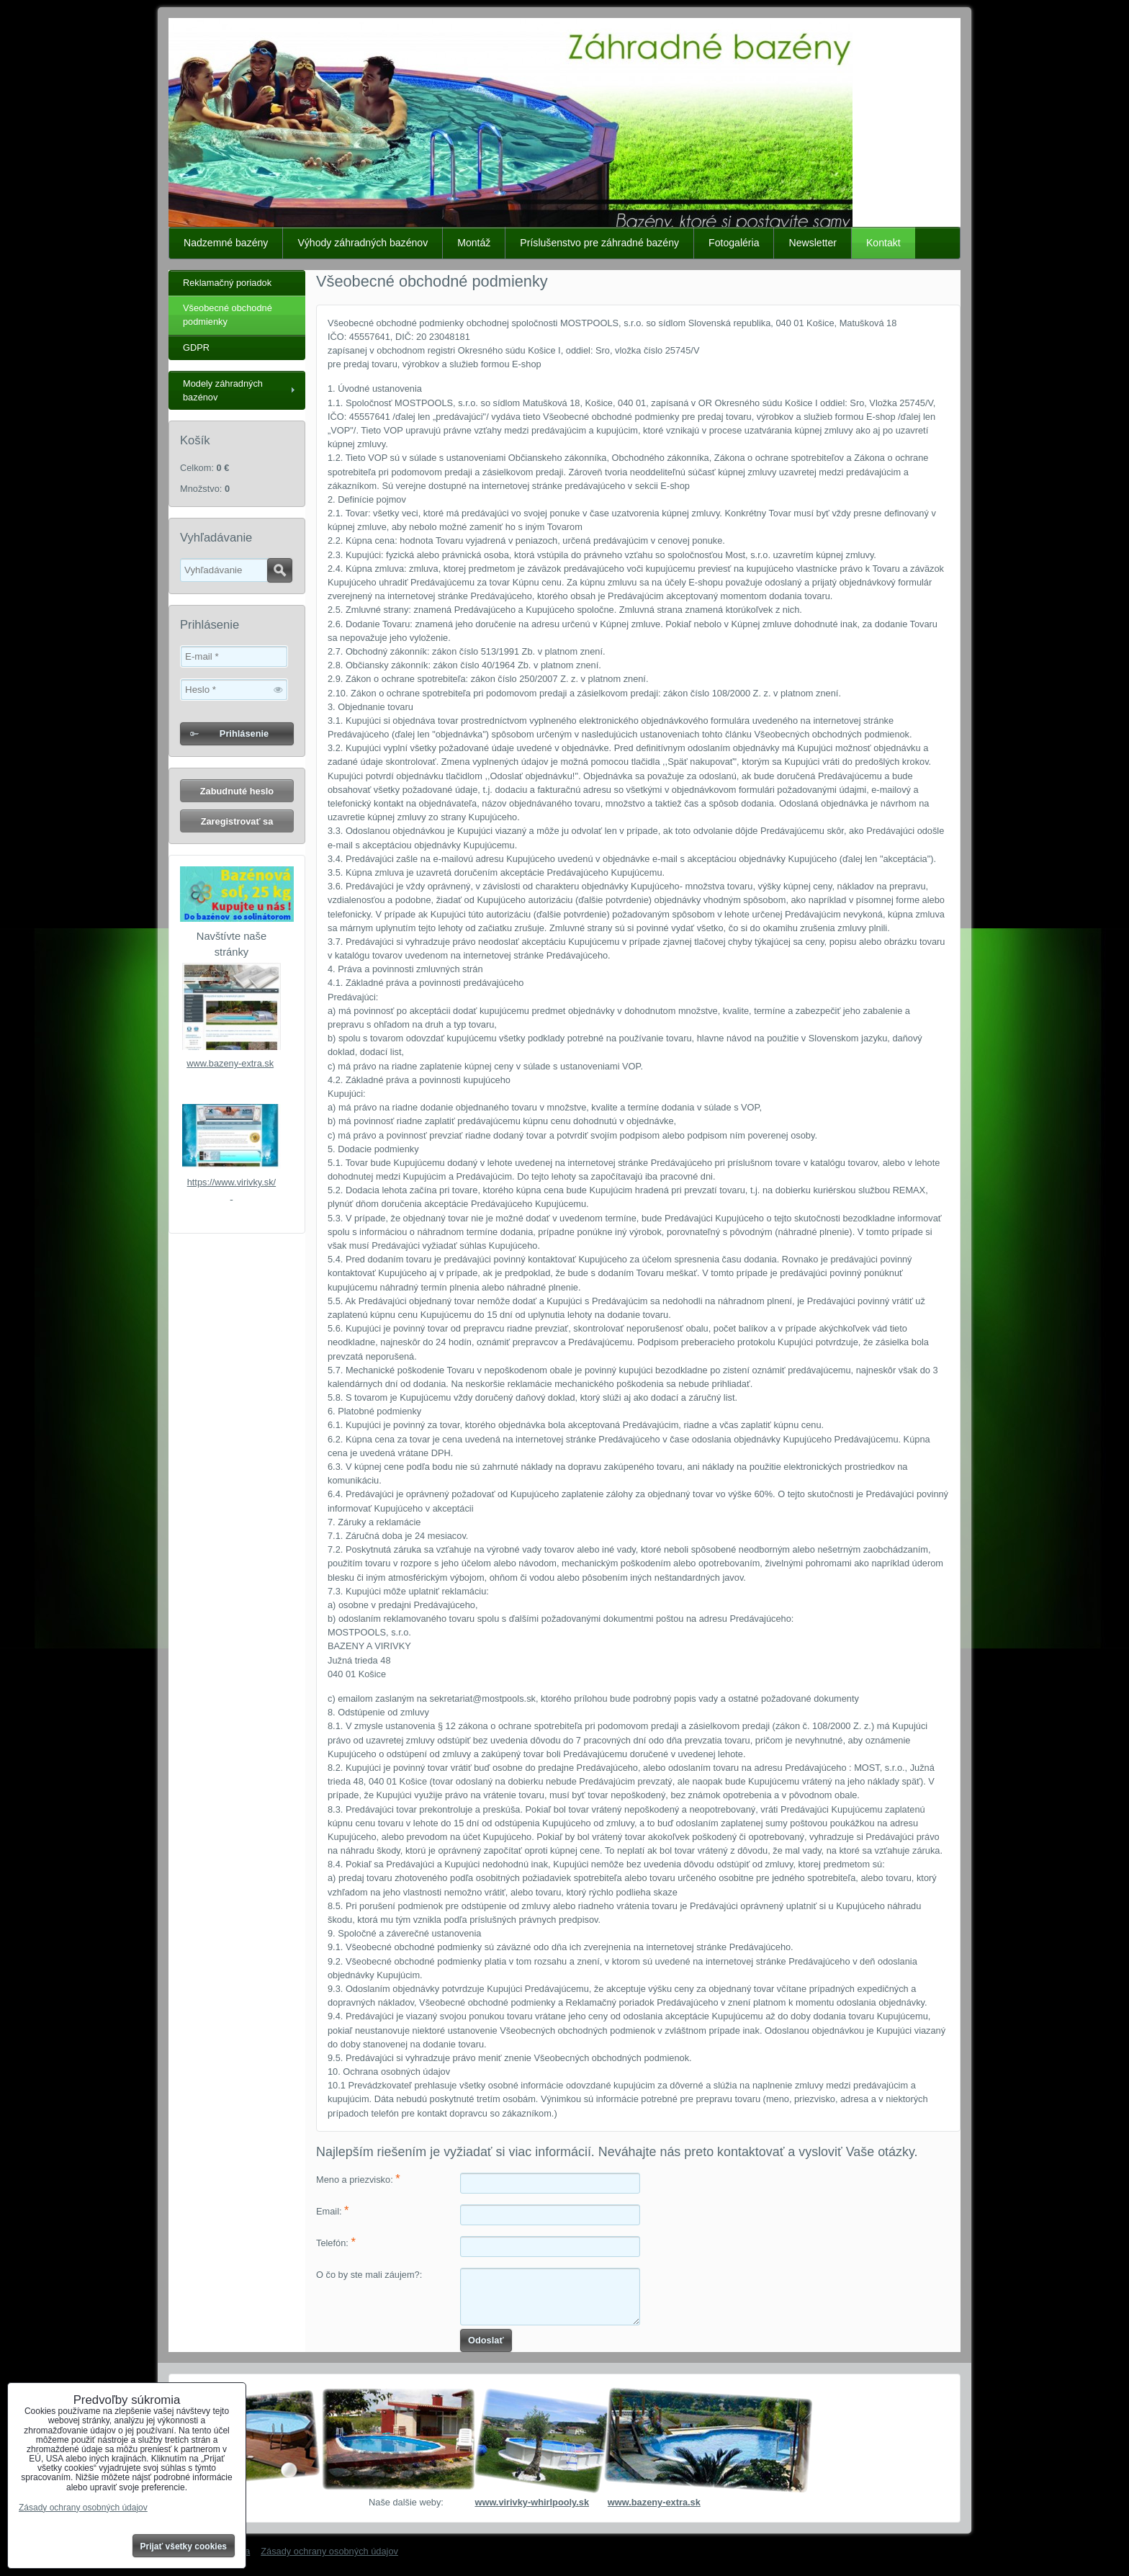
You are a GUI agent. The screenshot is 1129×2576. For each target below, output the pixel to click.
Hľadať (279, 570)
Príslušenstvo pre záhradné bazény (599, 242)
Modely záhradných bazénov (223, 390)
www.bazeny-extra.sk (230, 1063)
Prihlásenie (244, 733)
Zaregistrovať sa (237, 821)
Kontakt (883, 242)
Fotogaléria (734, 242)
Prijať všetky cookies (184, 2546)
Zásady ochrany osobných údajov (329, 2551)
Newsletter (812, 242)
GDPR (196, 347)
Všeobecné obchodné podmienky (227, 314)
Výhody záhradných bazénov (362, 242)
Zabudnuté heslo (237, 791)
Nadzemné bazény (226, 242)
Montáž (473, 242)
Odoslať (486, 2340)
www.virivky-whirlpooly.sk (531, 2502)
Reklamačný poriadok (227, 282)
